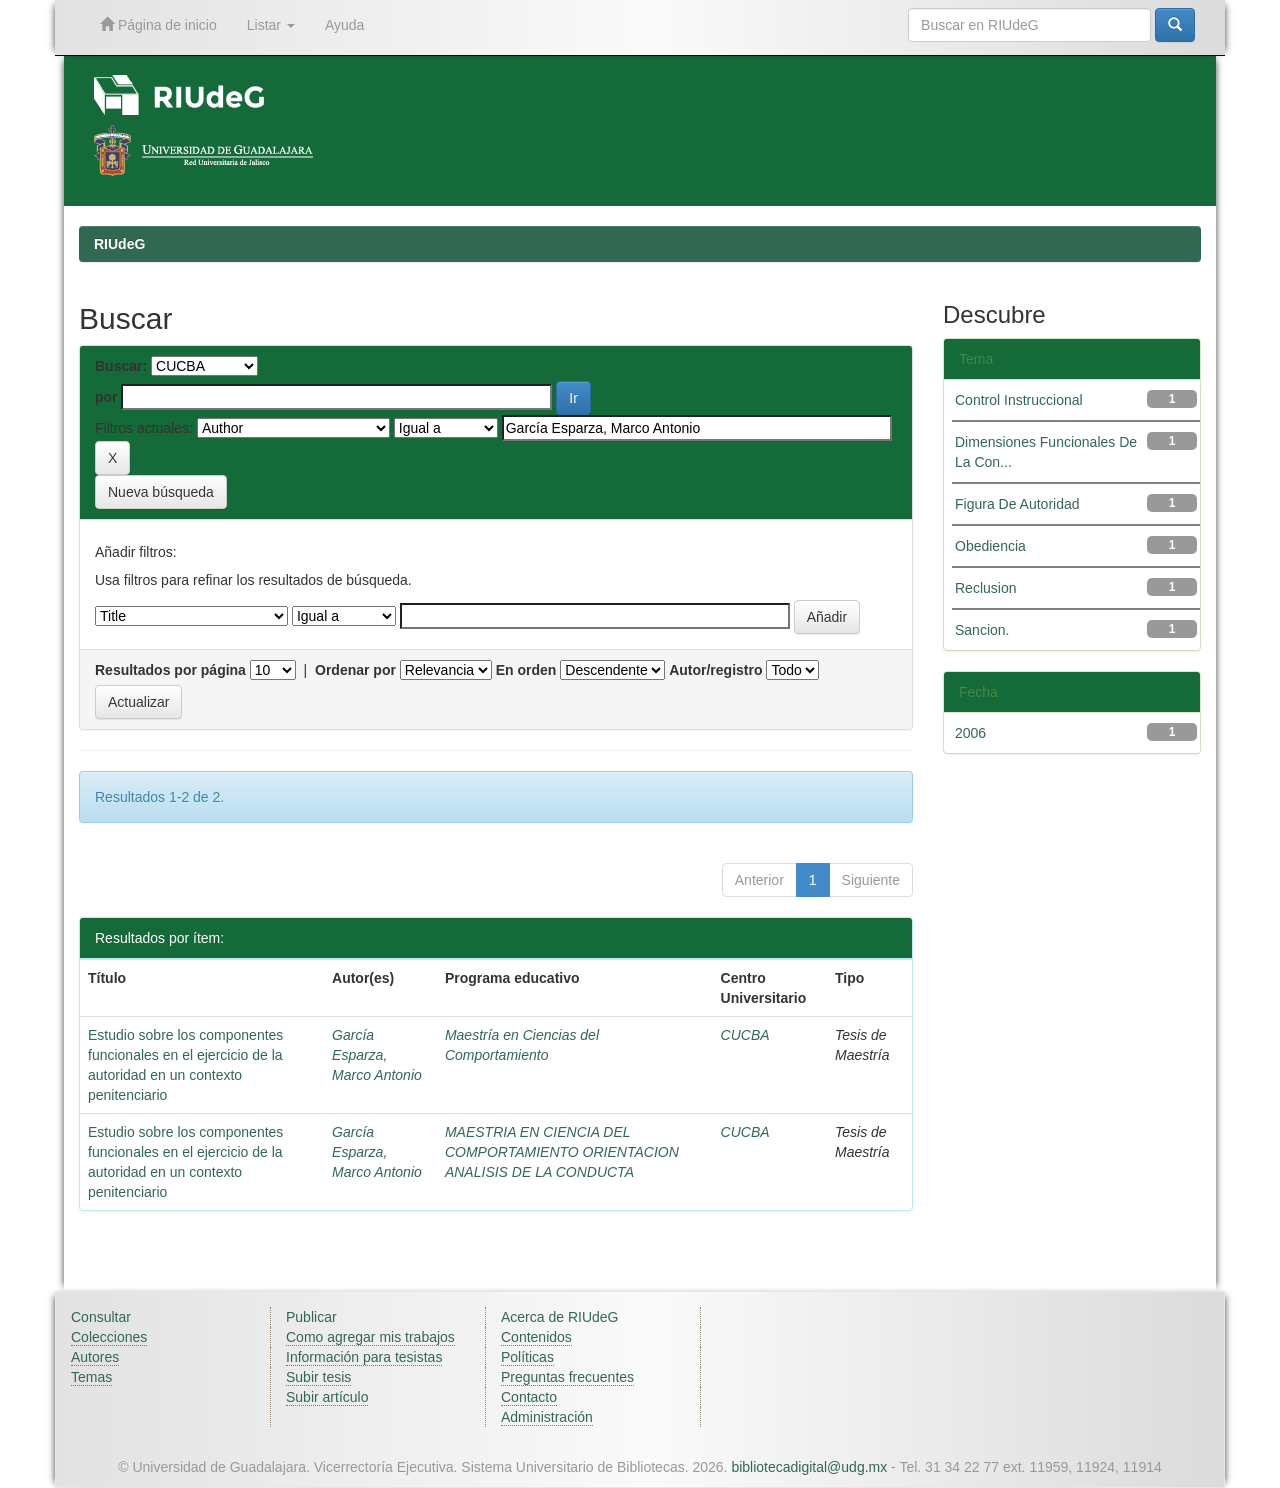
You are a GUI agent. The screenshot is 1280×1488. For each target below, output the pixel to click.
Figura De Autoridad (1017, 504)
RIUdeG (119, 244)
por (106, 397)
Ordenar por (355, 670)
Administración (547, 1417)
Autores (95, 1357)
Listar (271, 25)
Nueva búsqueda (161, 492)
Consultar (101, 1317)
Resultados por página (170, 670)
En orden (526, 670)
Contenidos (536, 1337)
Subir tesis (318, 1377)
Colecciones (109, 1337)
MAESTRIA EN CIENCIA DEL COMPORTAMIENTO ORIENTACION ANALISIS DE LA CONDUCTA (562, 1152)
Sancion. (982, 630)
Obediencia (990, 546)
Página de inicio (158, 24)
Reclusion (985, 588)
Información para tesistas (364, 1357)
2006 (970, 733)
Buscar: (121, 366)
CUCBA (745, 1035)
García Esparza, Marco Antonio (377, 1055)
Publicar (311, 1317)
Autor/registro (715, 670)
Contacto (529, 1397)
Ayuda (344, 25)
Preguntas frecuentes (567, 1377)
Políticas (527, 1357)
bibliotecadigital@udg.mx (809, 1467)
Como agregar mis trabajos (370, 1337)
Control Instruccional (1019, 400)
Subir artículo (327, 1397)
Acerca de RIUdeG (560, 1317)
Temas (91, 1377)
